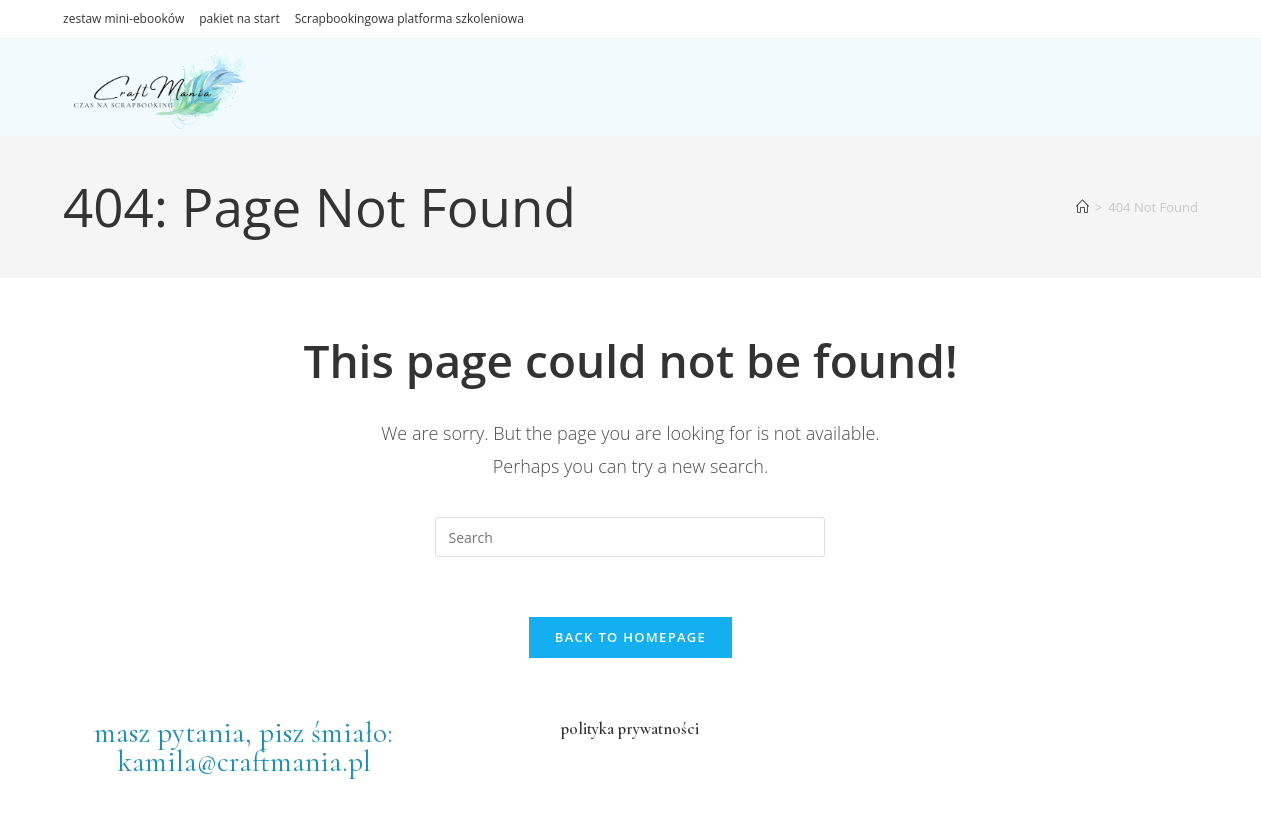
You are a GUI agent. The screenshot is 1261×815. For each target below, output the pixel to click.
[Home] (1082, 207)
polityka (587, 729)
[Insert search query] (630, 537)
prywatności (656, 729)
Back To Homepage (630, 637)
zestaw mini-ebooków (123, 18)
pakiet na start (239, 18)
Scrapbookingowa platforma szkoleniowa (409, 18)
